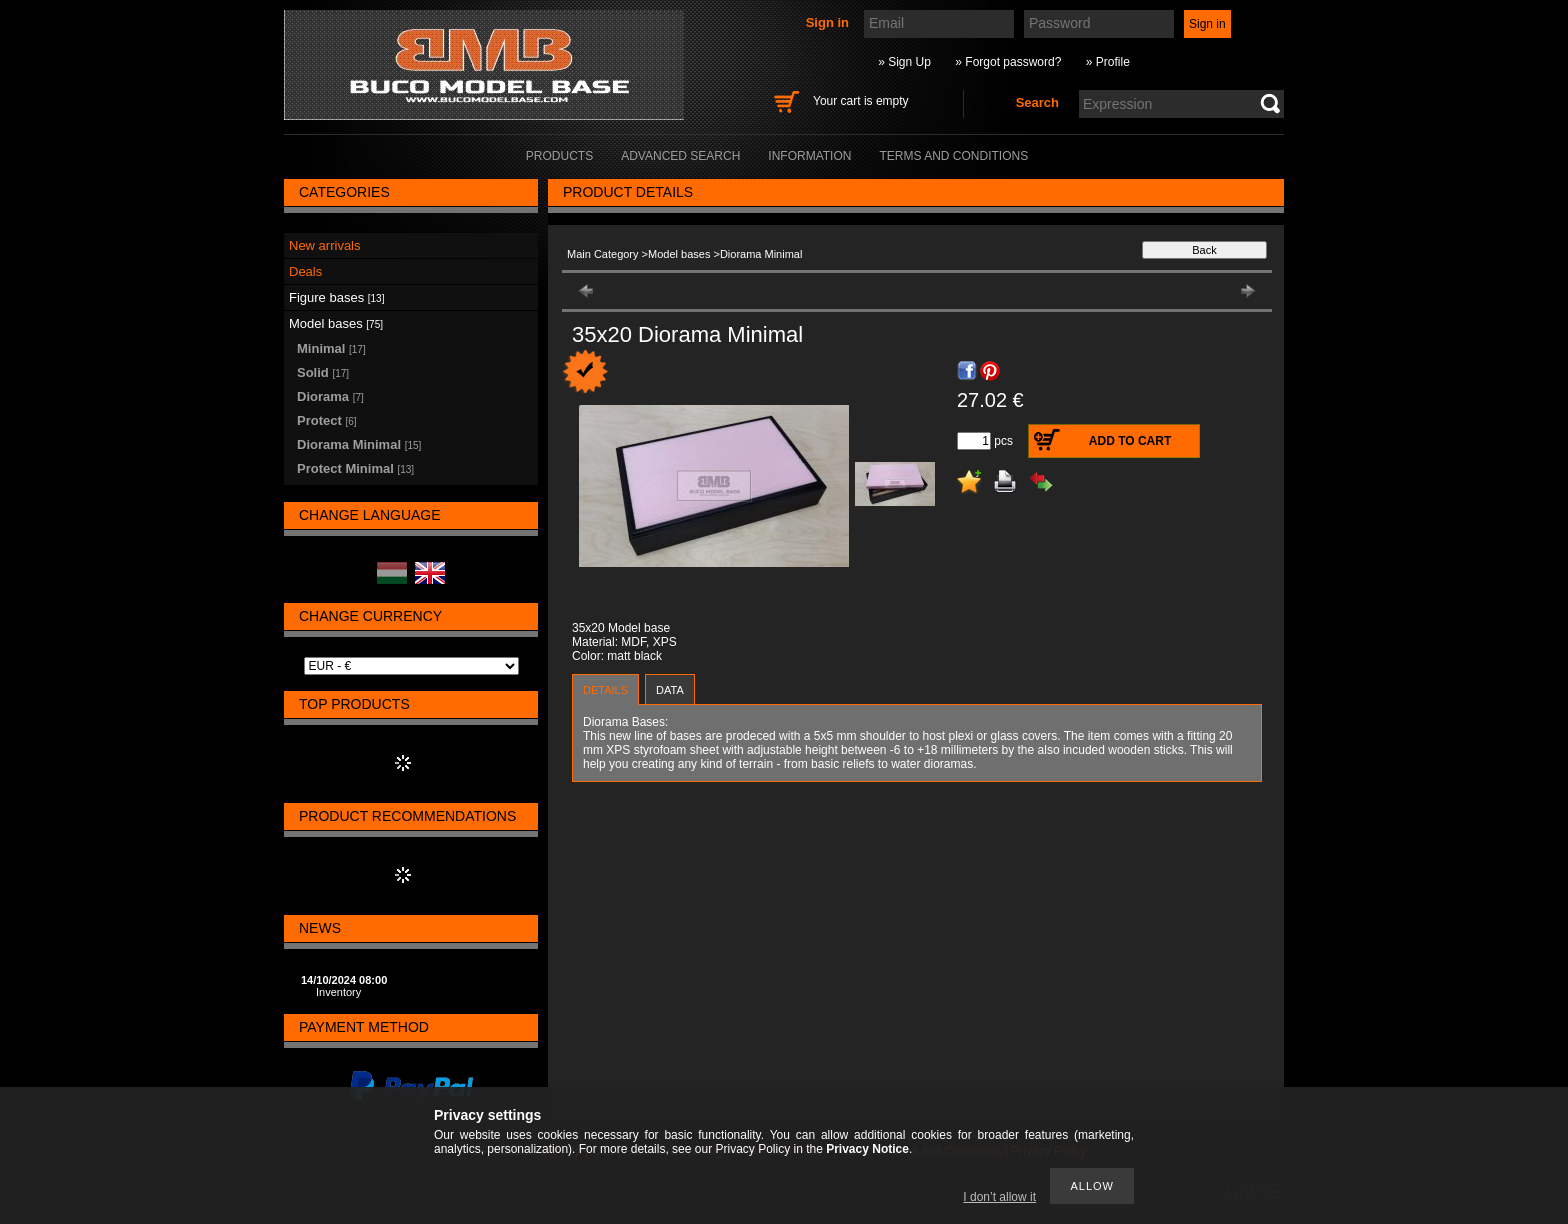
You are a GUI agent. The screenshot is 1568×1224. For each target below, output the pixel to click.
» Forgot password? (1008, 62)
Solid (323, 372)
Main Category (603, 254)
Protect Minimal (355, 468)
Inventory (338, 992)
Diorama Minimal (359, 444)
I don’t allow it (999, 1197)
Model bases (679, 254)
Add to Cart (1130, 441)
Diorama (330, 396)
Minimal (331, 348)
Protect (327, 420)
